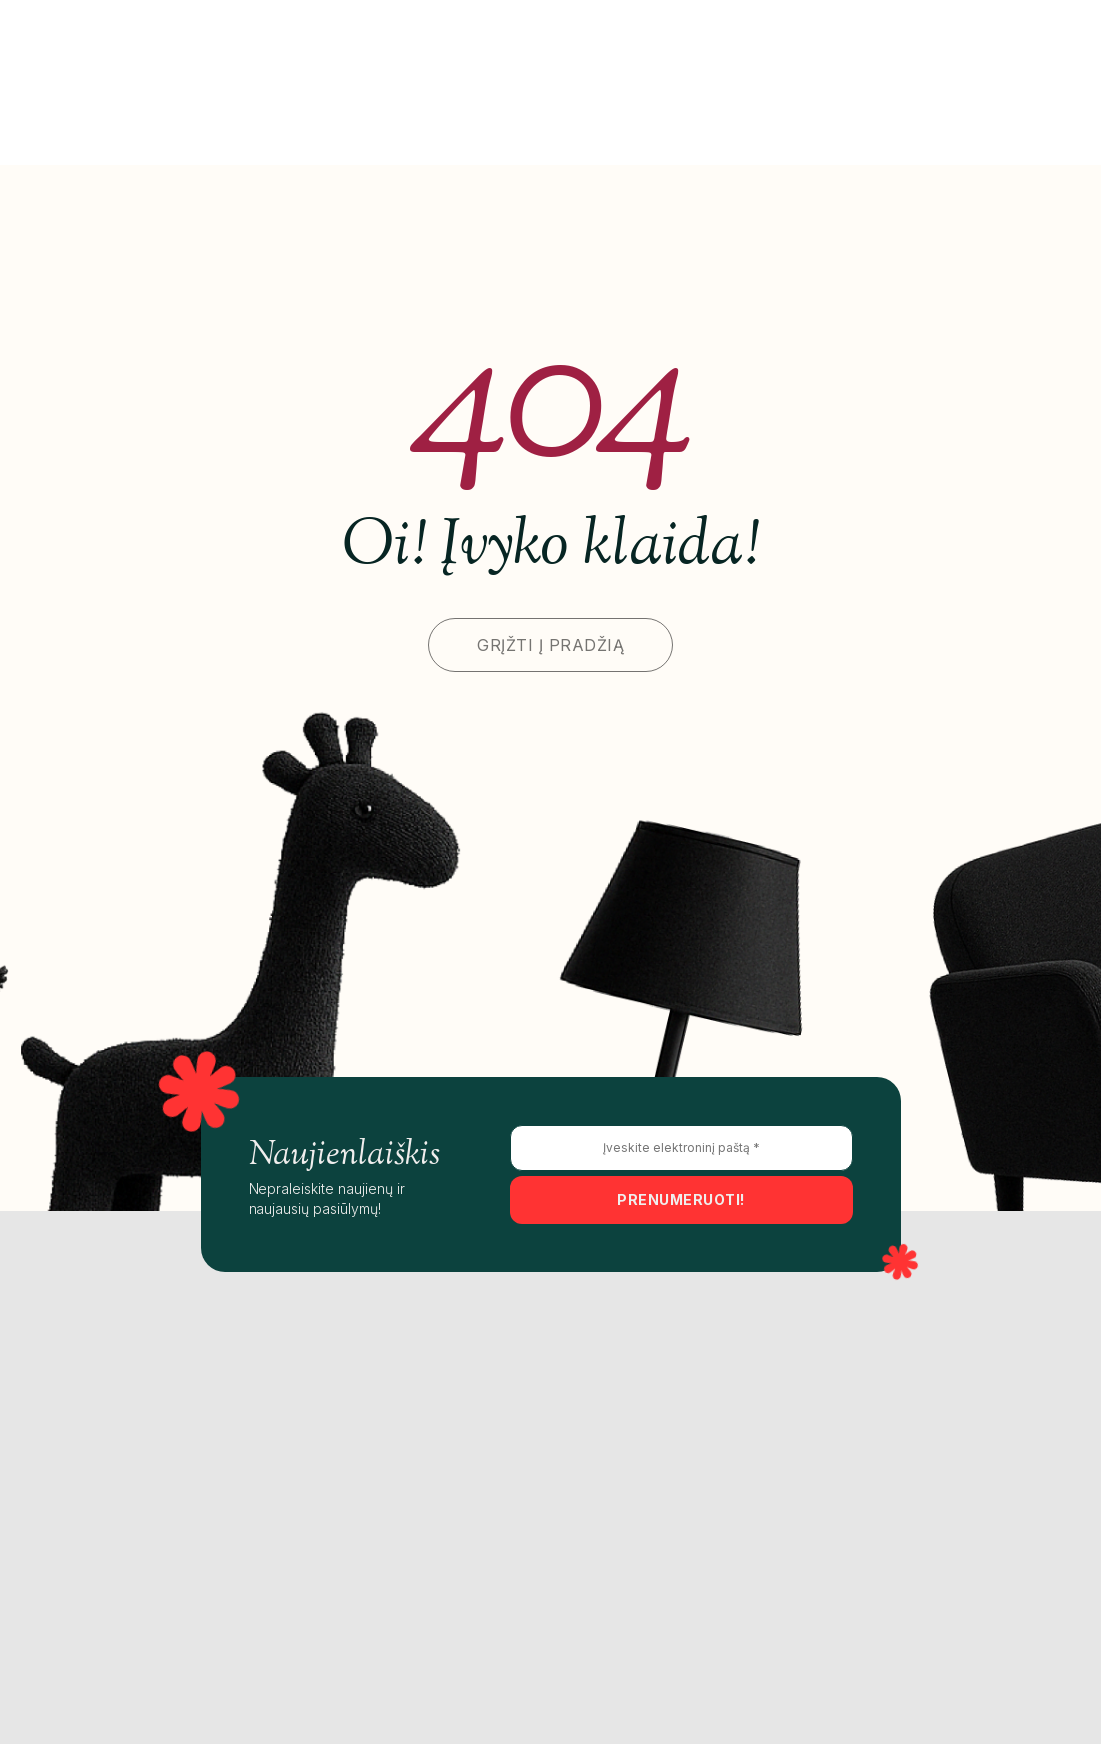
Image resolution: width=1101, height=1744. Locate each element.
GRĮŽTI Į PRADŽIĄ (550, 645)
